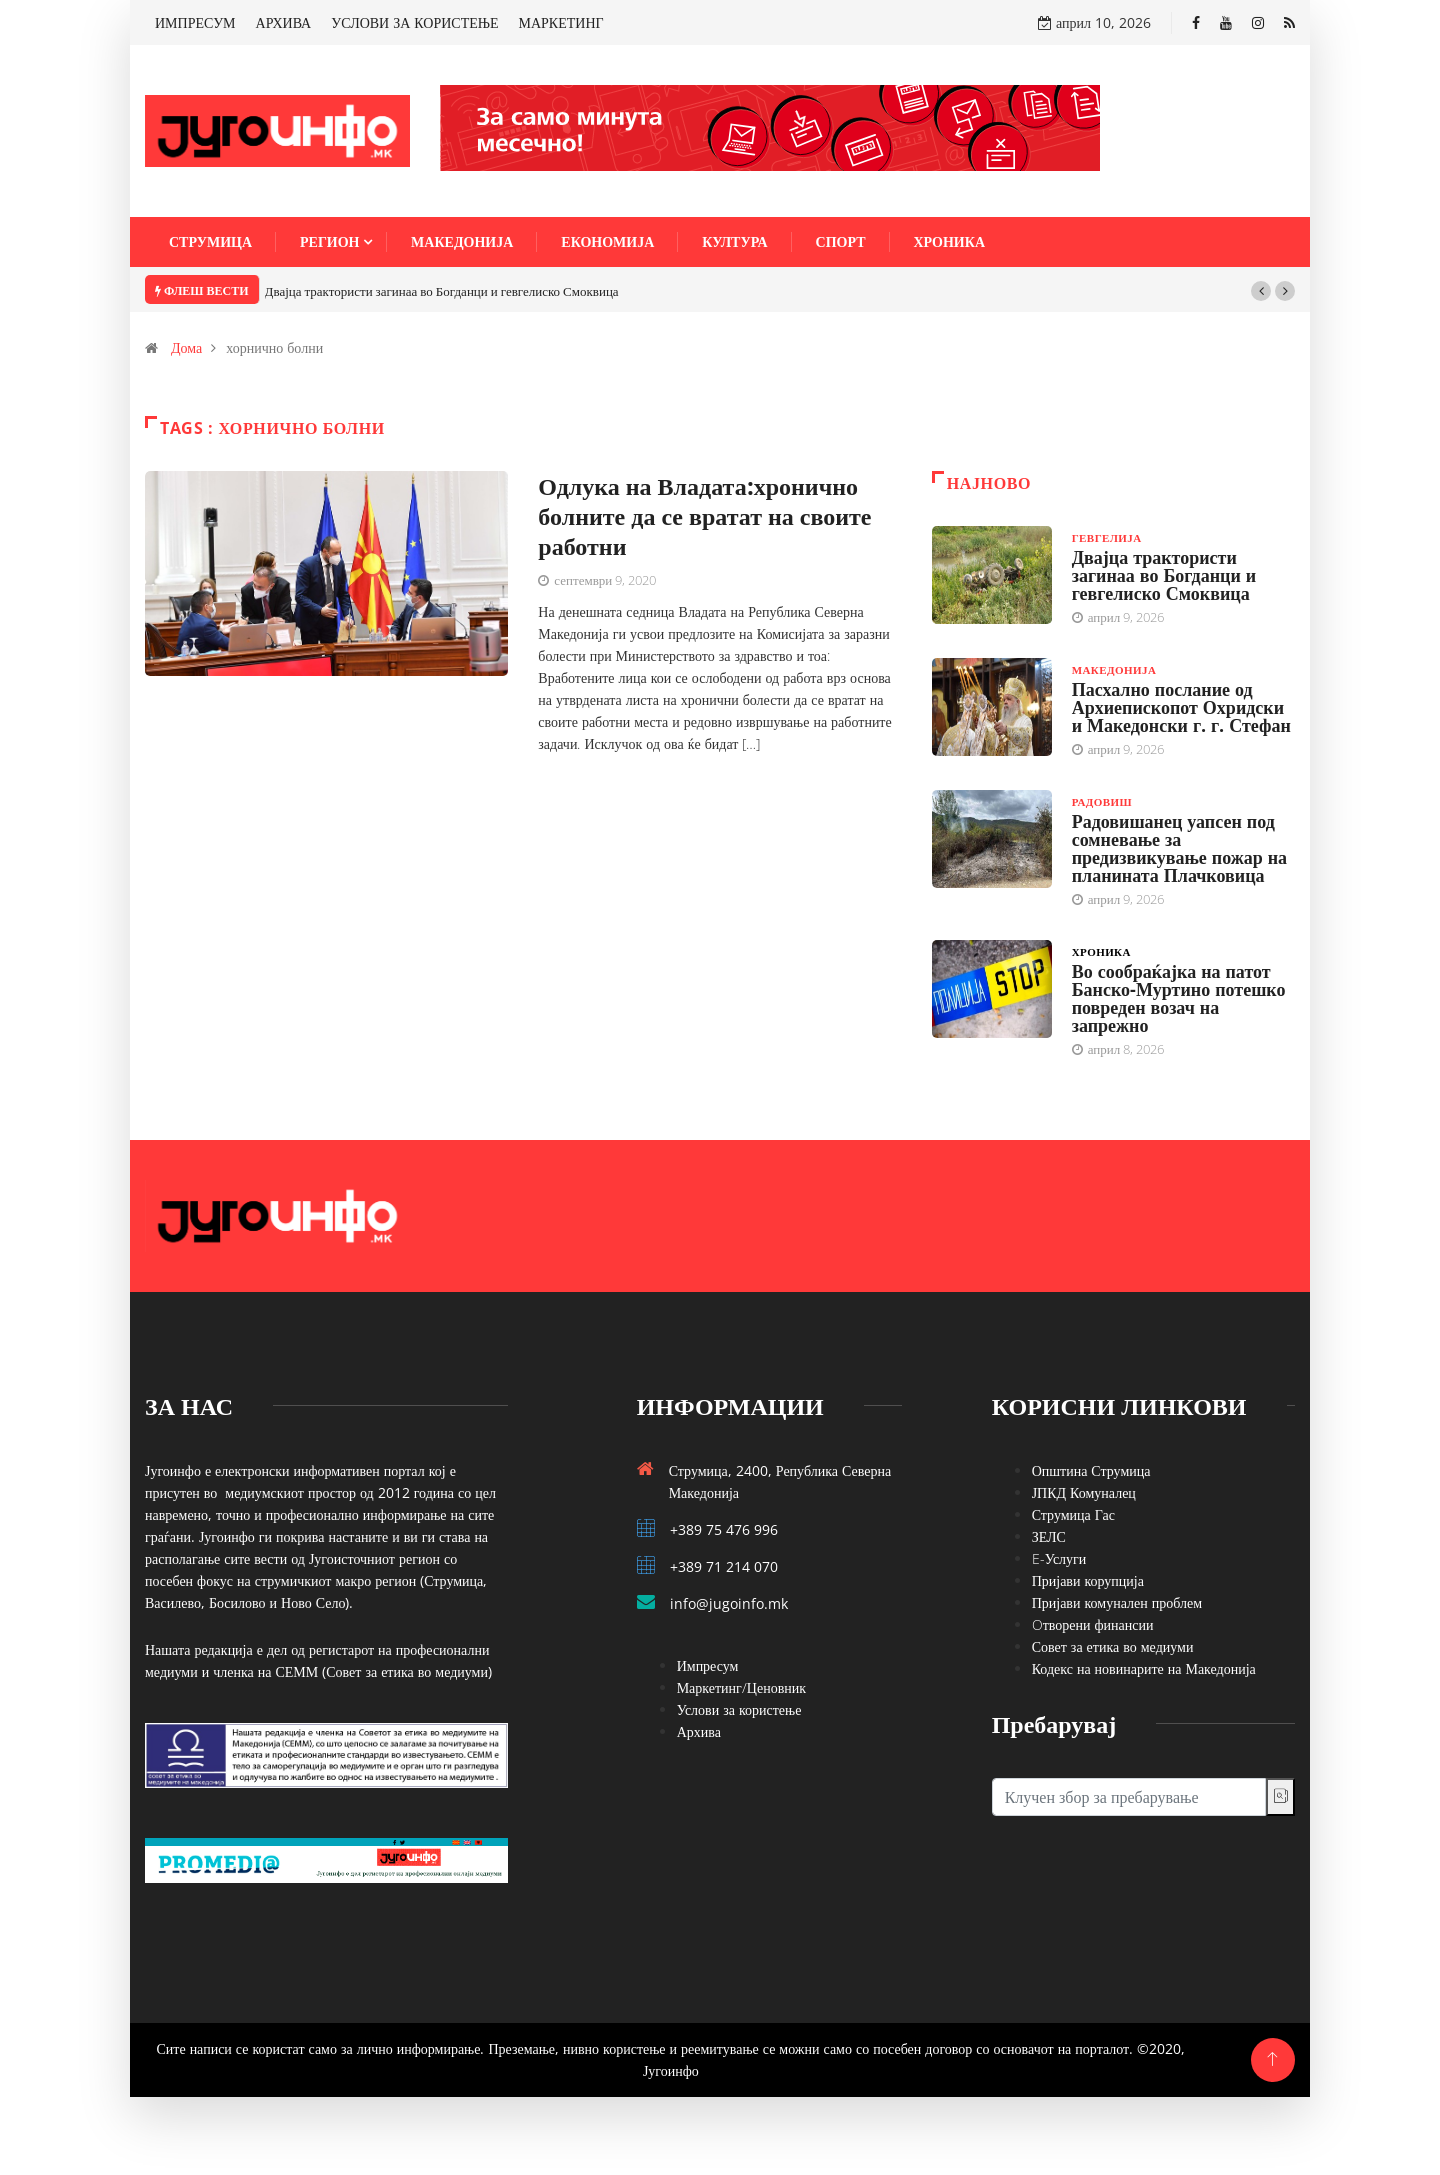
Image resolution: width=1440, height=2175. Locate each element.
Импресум (708, 1665)
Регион (329, 241)
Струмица (210, 241)
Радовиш (1102, 801)
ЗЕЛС (1049, 1536)
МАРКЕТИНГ (561, 22)
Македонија (462, 241)
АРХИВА (284, 22)
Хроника (950, 241)
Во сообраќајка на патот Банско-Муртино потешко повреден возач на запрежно (1179, 998)
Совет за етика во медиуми (1113, 1646)
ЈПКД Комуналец (1084, 1492)
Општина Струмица (1091, 1470)
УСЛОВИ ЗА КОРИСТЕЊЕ (414, 22)
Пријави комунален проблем (1117, 1602)
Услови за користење (739, 1709)
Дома (186, 347)
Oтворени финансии (1093, 1624)
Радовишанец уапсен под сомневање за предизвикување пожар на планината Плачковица (1179, 848)
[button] (1261, 291)
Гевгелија (1107, 537)
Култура (734, 241)
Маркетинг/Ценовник (741, 1687)
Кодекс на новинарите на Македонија (1144, 1668)
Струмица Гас (1073, 1514)
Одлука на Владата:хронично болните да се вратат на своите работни (704, 515)
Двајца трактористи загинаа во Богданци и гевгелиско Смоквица (442, 291)
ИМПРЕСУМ (195, 22)
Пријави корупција (1088, 1580)
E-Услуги (1059, 1558)
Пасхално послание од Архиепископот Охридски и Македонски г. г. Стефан (1181, 707)
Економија (607, 241)
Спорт (841, 241)
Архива (699, 1731)
